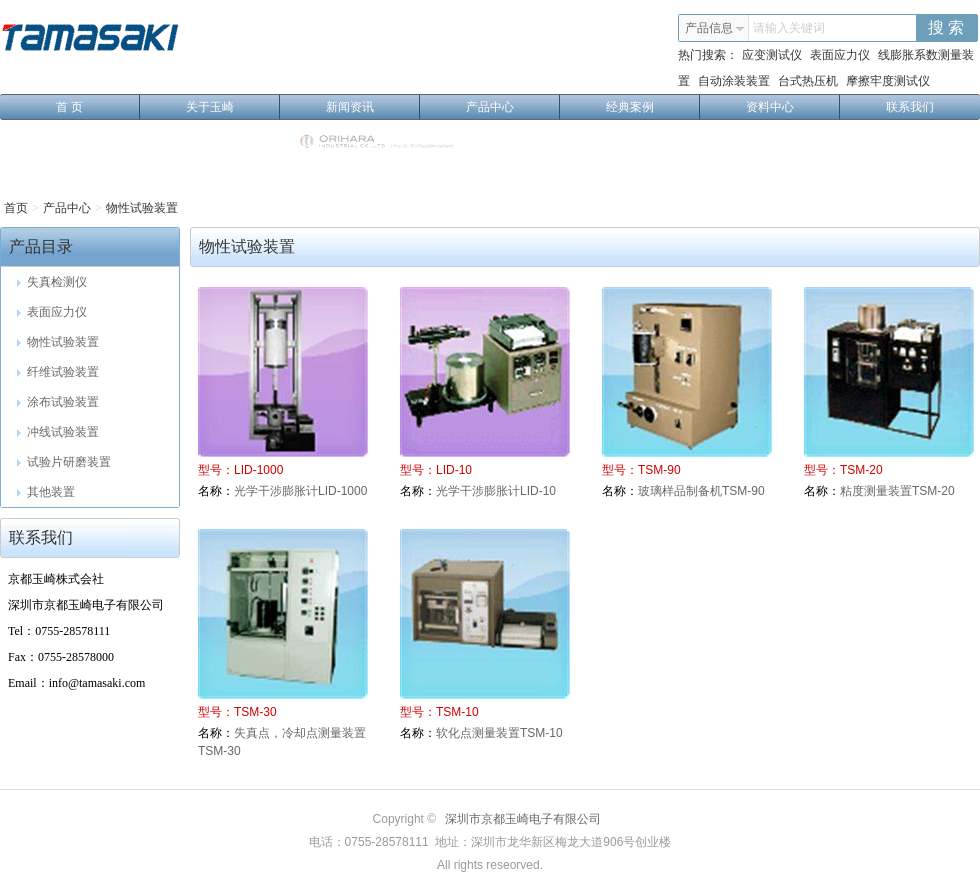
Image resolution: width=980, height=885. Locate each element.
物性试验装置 (142, 208)
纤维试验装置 (58, 372)
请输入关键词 (789, 28)
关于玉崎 (233, 107)
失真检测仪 (52, 282)
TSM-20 (861, 470)
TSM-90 (659, 470)
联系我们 (910, 107)
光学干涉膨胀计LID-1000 (300, 491)
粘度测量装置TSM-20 (897, 491)
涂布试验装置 (58, 402)
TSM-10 (457, 712)
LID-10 (454, 470)
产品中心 (513, 107)
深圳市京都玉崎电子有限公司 (523, 819)
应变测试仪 (772, 55)
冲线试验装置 (58, 432)
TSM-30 (255, 712)
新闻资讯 (373, 107)
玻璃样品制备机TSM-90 (701, 491)
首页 (16, 208)
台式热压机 (808, 81)
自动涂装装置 (734, 81)
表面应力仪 (840, 55)
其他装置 (46, 492)
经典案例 (653, 107)
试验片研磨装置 (64, 462)
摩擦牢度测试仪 (888, 81)
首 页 (98, 107)
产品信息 (715, 28)
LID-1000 (258, 470)
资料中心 (793, 107)
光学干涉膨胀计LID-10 (496, 491)
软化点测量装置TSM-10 (499, 733)
